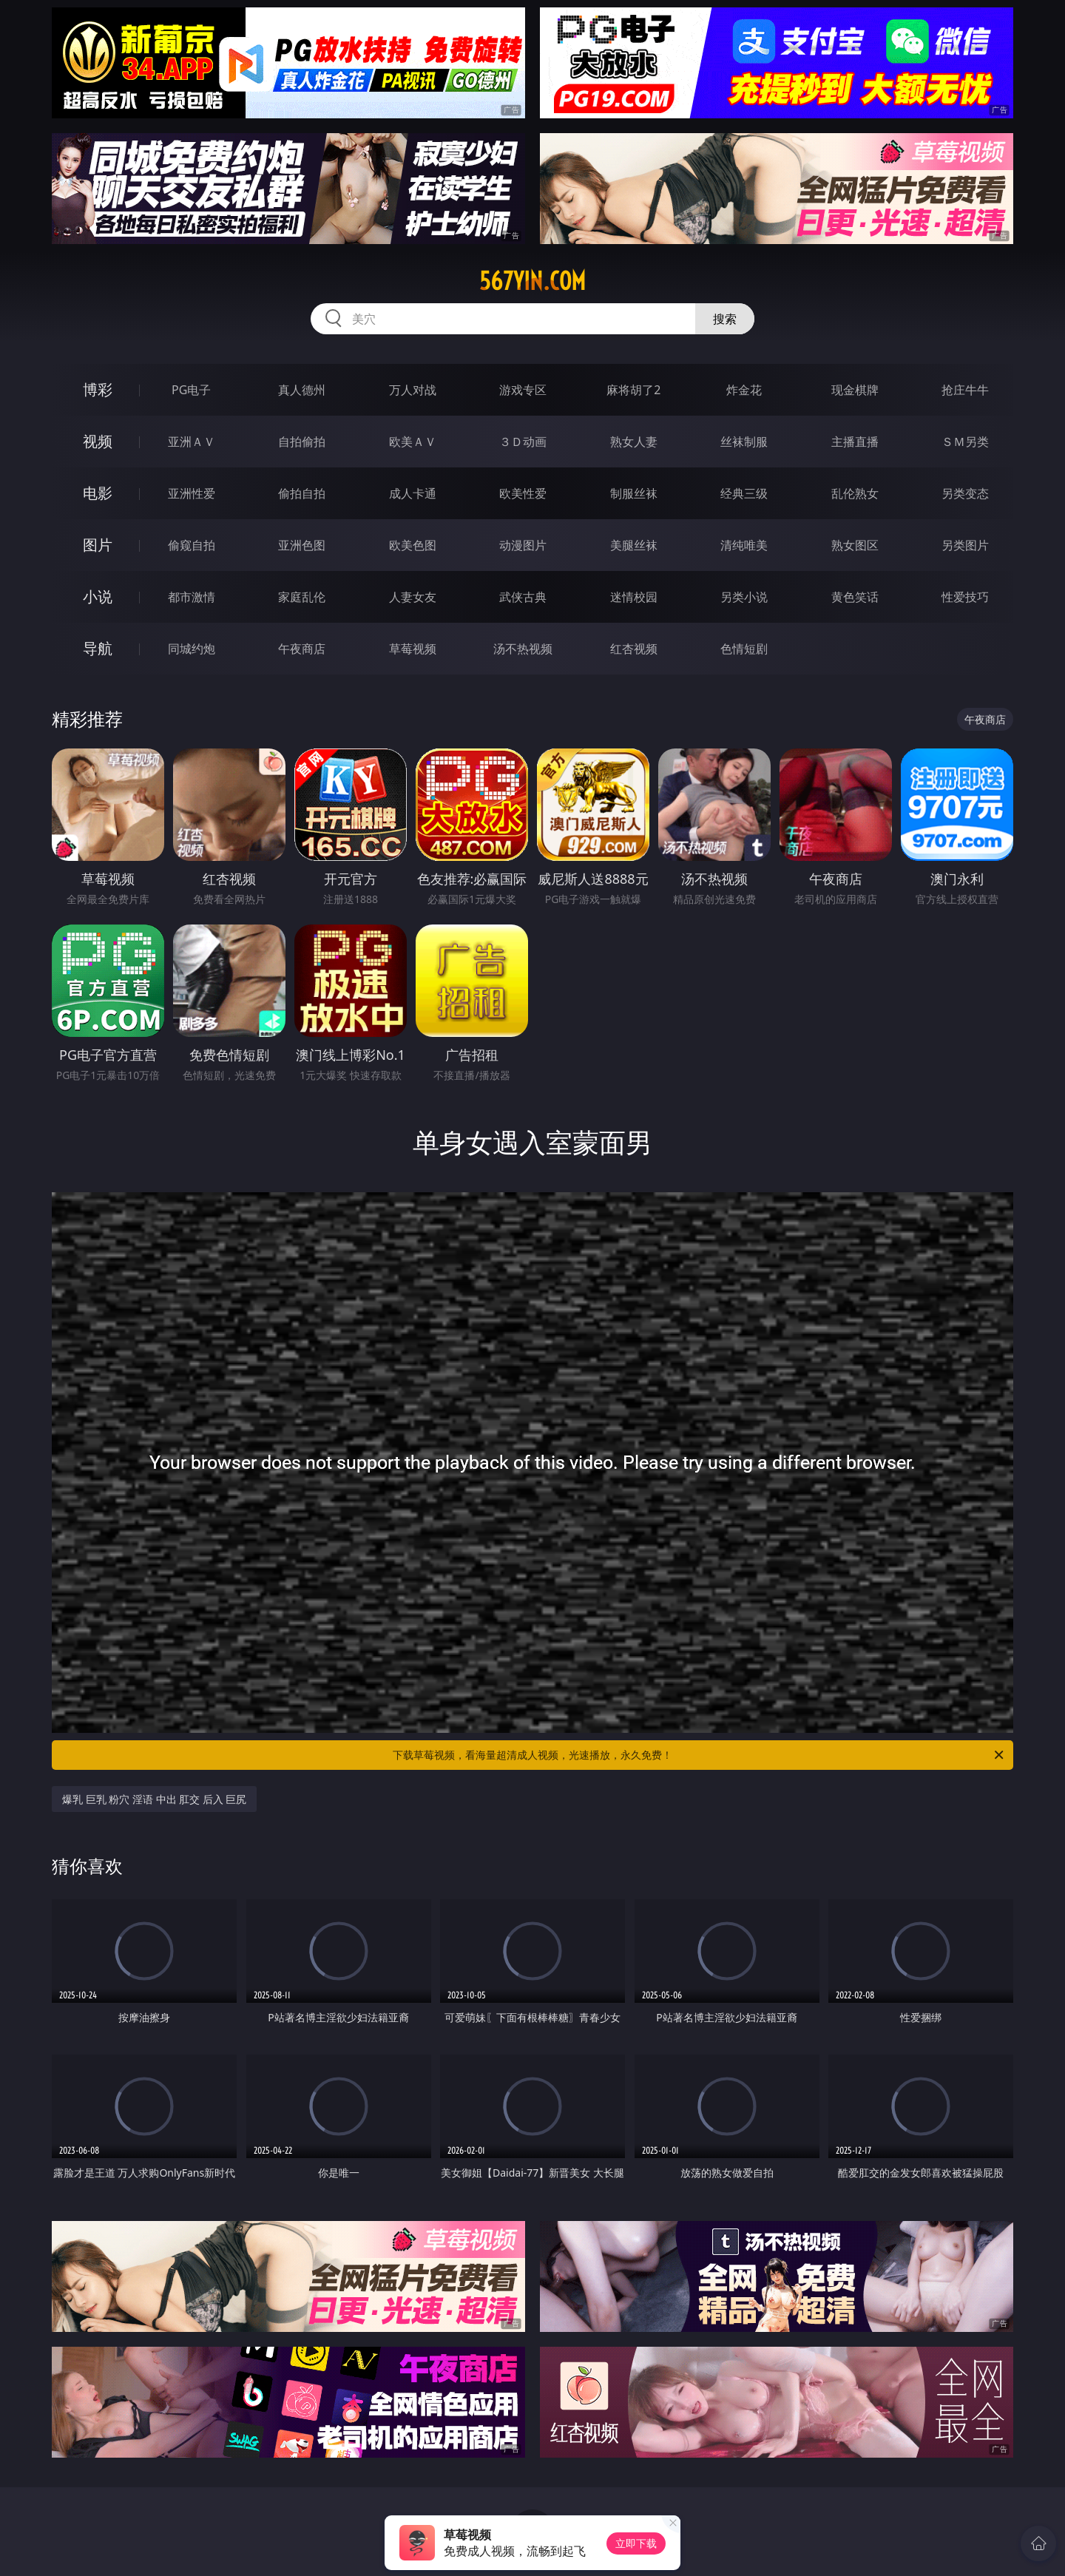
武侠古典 (523, 597)
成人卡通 (412, 493)
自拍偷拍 (301, 441)
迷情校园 (633, 597)
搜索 (725, 319)
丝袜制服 (744, 441)
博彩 (97, 389)
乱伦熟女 (855, 493)
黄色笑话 (855, 597)
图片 (97, 545)
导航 (97, 648)
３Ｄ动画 (523, 441)
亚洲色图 (301, 545)
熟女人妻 (633, 441)
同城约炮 (191, 648)
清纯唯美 (744, 545)
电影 (97, 493)
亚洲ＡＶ (191, 441)
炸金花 (744, 390)
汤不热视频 (522, 648)
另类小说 (744, 597)
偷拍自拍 (301, 493)
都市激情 (191, 597)
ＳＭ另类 (965, 441)
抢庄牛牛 (965, 390)
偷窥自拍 (191, 545)
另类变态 (965, 493)
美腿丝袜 (633, 545)
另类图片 (965, 545)
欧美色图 (412, 545)
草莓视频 (412, 648)
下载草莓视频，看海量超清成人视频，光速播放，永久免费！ (699, 1755)
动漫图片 (523, 545)
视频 (97, 441)
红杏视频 (633, 648)
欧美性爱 (523, 493)
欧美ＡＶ (412, 441)
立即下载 (636, 2543)
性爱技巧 (965, 597)
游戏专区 (523, 390)
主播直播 (855, 441)
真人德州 (301, 390)
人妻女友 (412, 597)
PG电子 (191, 390)
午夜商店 (301, 648)
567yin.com (532, 281)
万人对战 (412, 390)
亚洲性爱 (191, 493)
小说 (97, 596)
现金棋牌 (855, 390)
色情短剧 (744, 648)
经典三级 (744, 493)
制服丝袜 (633, 493)
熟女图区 (855, 545)
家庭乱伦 (301, 597)
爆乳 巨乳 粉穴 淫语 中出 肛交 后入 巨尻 (154, 1799)
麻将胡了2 (633, 390)
